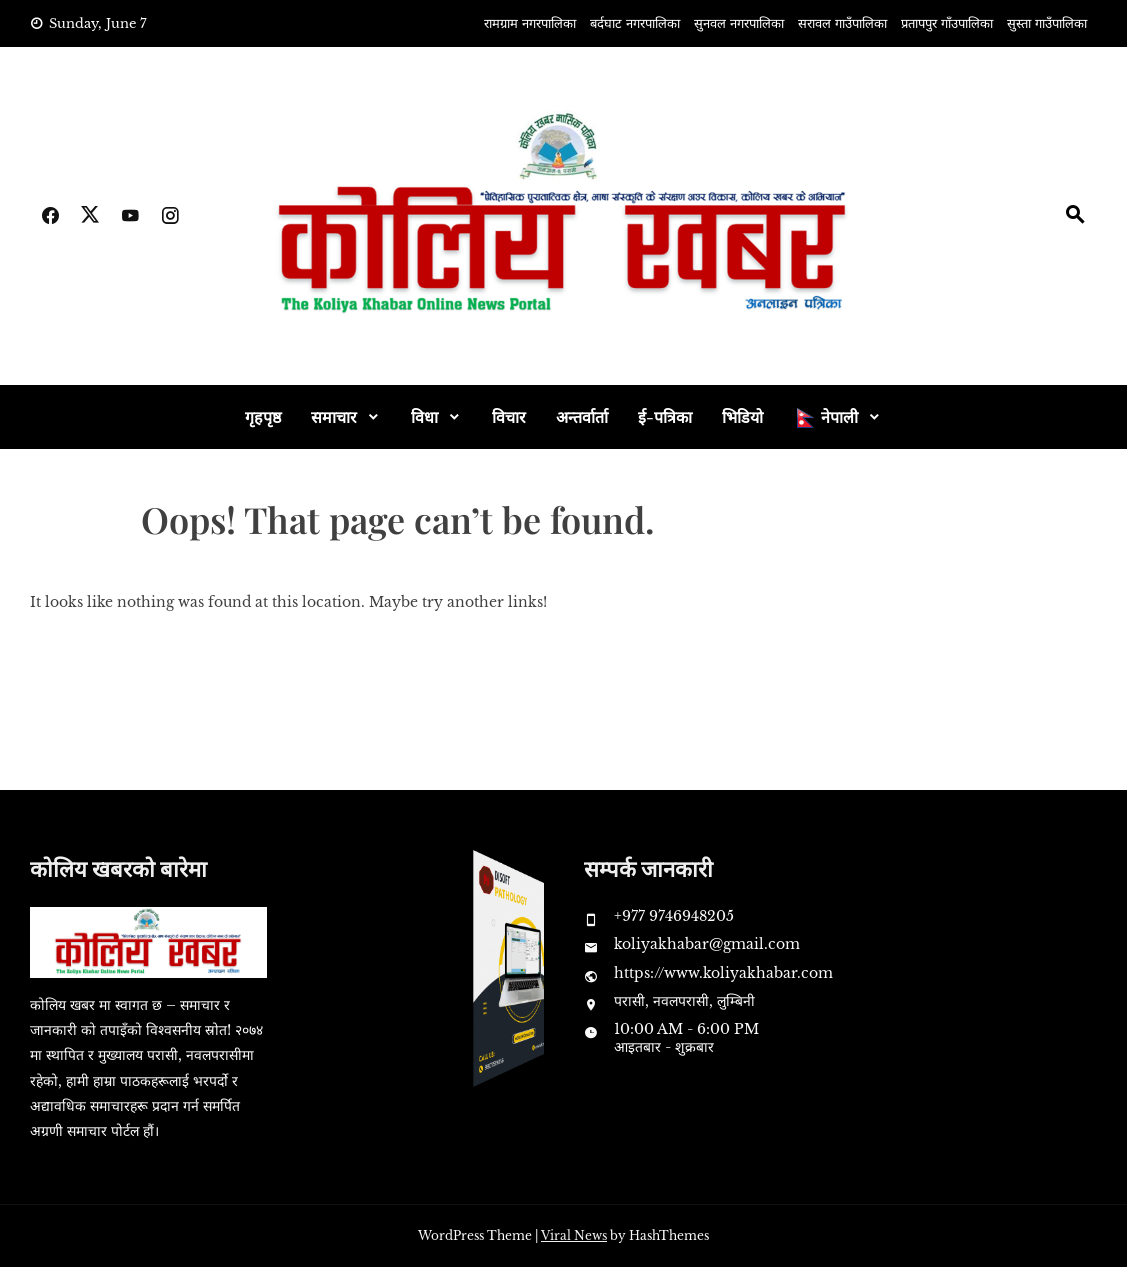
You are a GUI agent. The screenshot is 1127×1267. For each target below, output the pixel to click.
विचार (509, 416)
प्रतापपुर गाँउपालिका (947, 23)
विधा (424, 416)
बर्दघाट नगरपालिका (635, 23)
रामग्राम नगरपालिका (530, 23)
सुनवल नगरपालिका (739, 23)
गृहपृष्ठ (263, 416)
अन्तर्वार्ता (582, 416)
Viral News (574, 1235)
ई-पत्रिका (665, 416)
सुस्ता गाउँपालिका (1047, 23)
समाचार (334, 416)
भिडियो (742, 416)
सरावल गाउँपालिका (842, 23)
